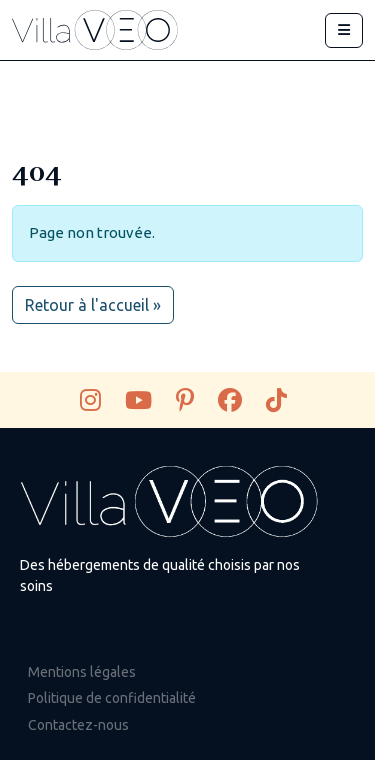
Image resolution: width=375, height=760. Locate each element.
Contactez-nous (78, 725)
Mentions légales (82, 672)
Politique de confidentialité (112, 698)
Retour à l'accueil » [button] (93, 305)
